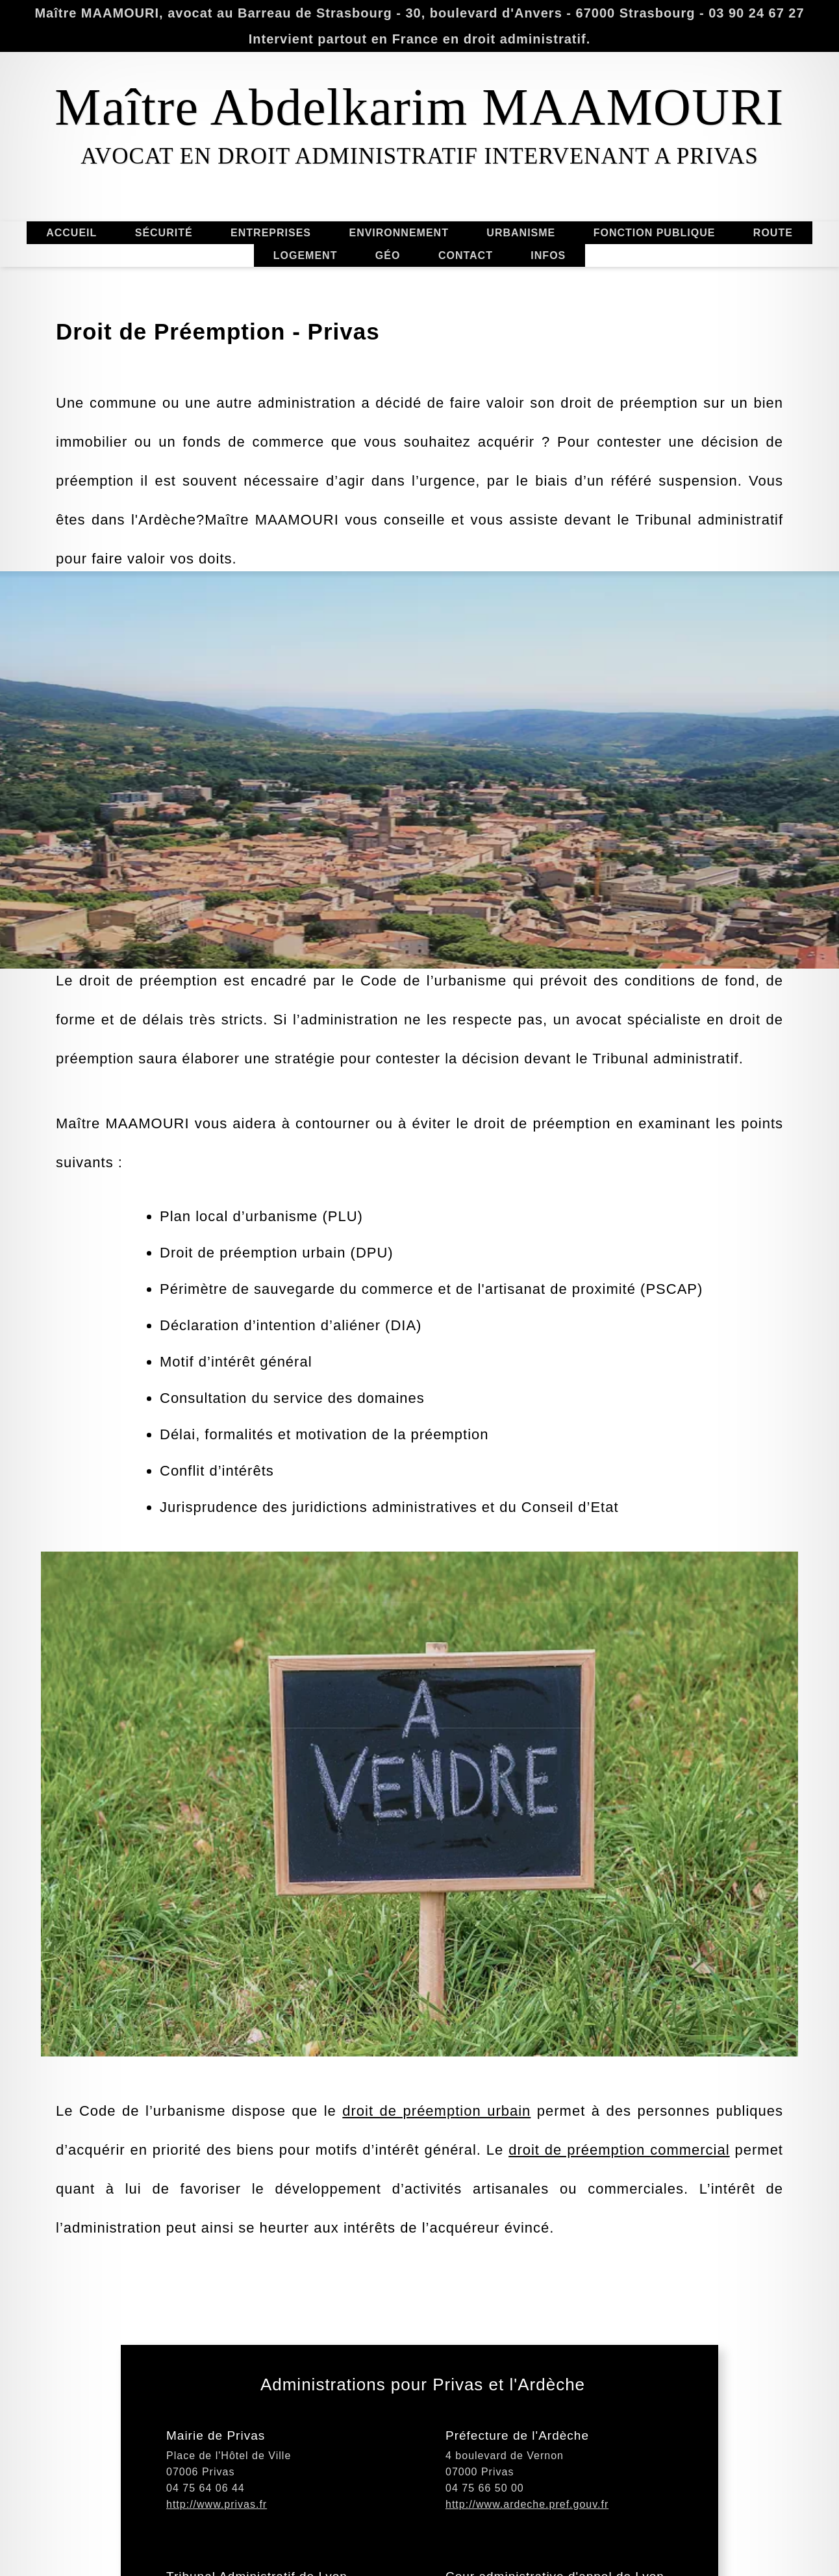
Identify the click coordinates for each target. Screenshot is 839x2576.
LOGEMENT (305, 255)
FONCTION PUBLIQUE (655, 232)
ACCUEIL (71, 232)
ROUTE (773, 232)
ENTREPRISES (271, 232)
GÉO (388, 255)
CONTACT (465, 255)
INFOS (548, 255)
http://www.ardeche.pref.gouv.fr (526, 2528)
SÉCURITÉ (164, 232)
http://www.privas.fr (216, 2528)
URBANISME (520, 232)
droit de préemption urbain (436, 2135)
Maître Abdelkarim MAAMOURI (419, 107)
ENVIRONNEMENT (398, 232)
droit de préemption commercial (618, 2174)
